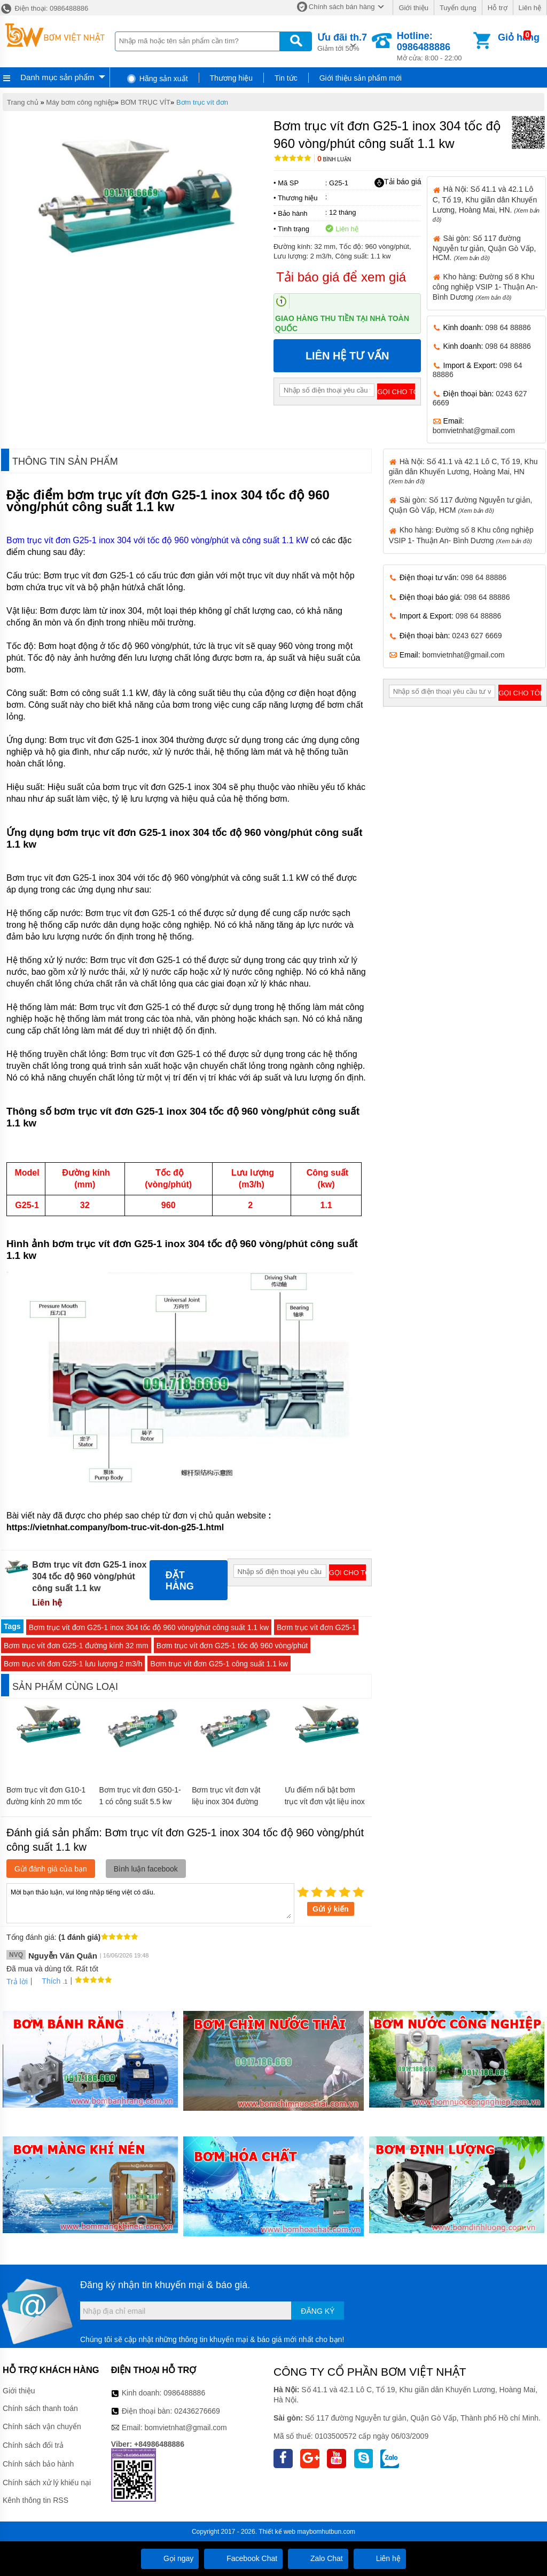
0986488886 (184, 2393)
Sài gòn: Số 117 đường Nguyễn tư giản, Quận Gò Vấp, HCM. (484, 248)
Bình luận (334, 159)
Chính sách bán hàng (342, 7)
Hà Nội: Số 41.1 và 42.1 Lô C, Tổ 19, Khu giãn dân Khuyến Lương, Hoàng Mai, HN (463, 470)
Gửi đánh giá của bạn (50, 1869)
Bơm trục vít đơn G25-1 (316, 1627)
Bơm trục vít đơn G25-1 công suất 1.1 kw (219, 1663)
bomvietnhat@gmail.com (474, 430)
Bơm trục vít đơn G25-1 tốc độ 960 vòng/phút (232, 1645)
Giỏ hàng (519, 37)
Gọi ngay (169, 2558)
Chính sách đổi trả (33, 2445)
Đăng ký (317, 2311)
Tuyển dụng (458, 8)
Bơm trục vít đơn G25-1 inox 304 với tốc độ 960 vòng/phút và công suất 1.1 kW (157, 540)
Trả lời (17, 1981)
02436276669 (197, 2411)
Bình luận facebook (146, 1869)
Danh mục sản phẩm (57, 77)
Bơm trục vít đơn (202, 102)
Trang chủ (22, 102)
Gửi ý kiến (330, 1909)
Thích (47, 1981)
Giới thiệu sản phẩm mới (360, 78)
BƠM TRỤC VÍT (145, 102)
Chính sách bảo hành (38, 2464)
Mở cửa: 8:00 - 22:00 (434, 46)
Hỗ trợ (497, 8)
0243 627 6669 (477, 635)
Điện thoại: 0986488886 (44, 8)
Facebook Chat (243, 2558)
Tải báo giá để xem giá (341, 277)
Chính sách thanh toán (40, 2408)
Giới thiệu (413, 8)
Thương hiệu (231, 78)
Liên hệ (530, 8)
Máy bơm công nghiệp (80, 102)
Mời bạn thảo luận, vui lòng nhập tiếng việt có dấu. (150, 1902)
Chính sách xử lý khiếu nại (47, 2482)
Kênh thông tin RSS (35, 2500)
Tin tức (286, 78)
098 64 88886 (508, 327)
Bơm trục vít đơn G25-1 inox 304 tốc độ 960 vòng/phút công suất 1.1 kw (149, 1627)
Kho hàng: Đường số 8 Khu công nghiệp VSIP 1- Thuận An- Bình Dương (485, 286)
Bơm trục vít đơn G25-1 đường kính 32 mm (76, 1645)
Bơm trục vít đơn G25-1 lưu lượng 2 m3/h (73, 1663)
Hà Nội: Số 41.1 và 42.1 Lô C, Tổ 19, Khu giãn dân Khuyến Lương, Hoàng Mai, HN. (486, 203)
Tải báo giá (397, 182)
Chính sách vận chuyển (42, 2426)
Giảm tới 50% (342, 41)
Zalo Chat (318, 2558)
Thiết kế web (277, 2531)
